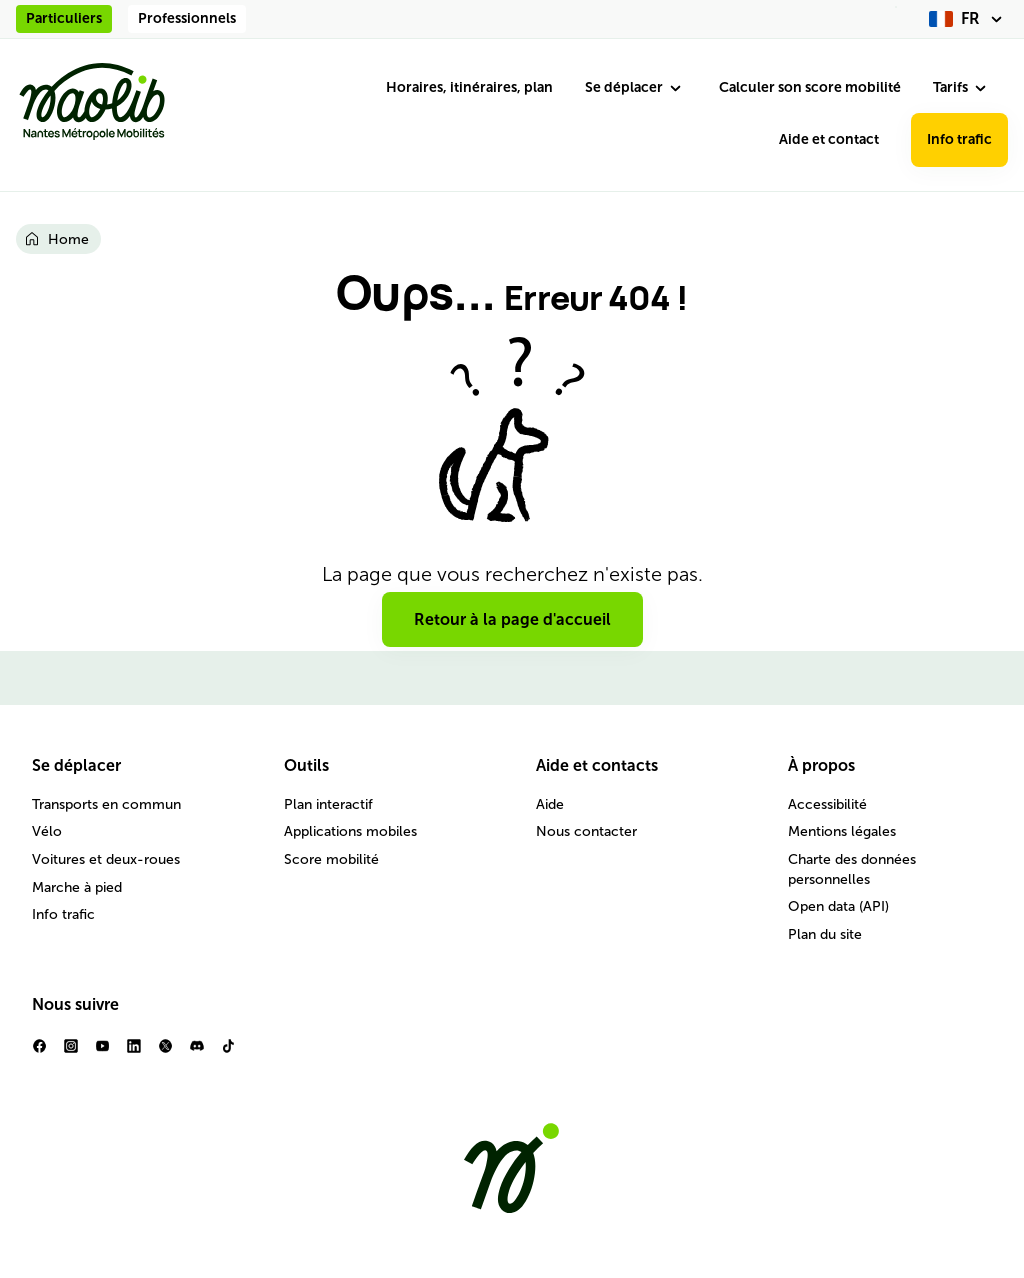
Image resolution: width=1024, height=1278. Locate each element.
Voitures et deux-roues (106, 859)
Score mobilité (331, 859)
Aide (550, 804)
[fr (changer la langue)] (968, 19)
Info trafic (959, 139)
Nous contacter (586, 831)
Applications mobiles (350, 831)
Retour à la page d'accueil (512, 619)
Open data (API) (838, 906)
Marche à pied (77, 887)
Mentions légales (842, 831)
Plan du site (825, 934)
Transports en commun (106, 804)
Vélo (47, 831)
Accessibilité (827, 804)
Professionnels (187, 18)
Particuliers (64, 18)
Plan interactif (328, 804)
